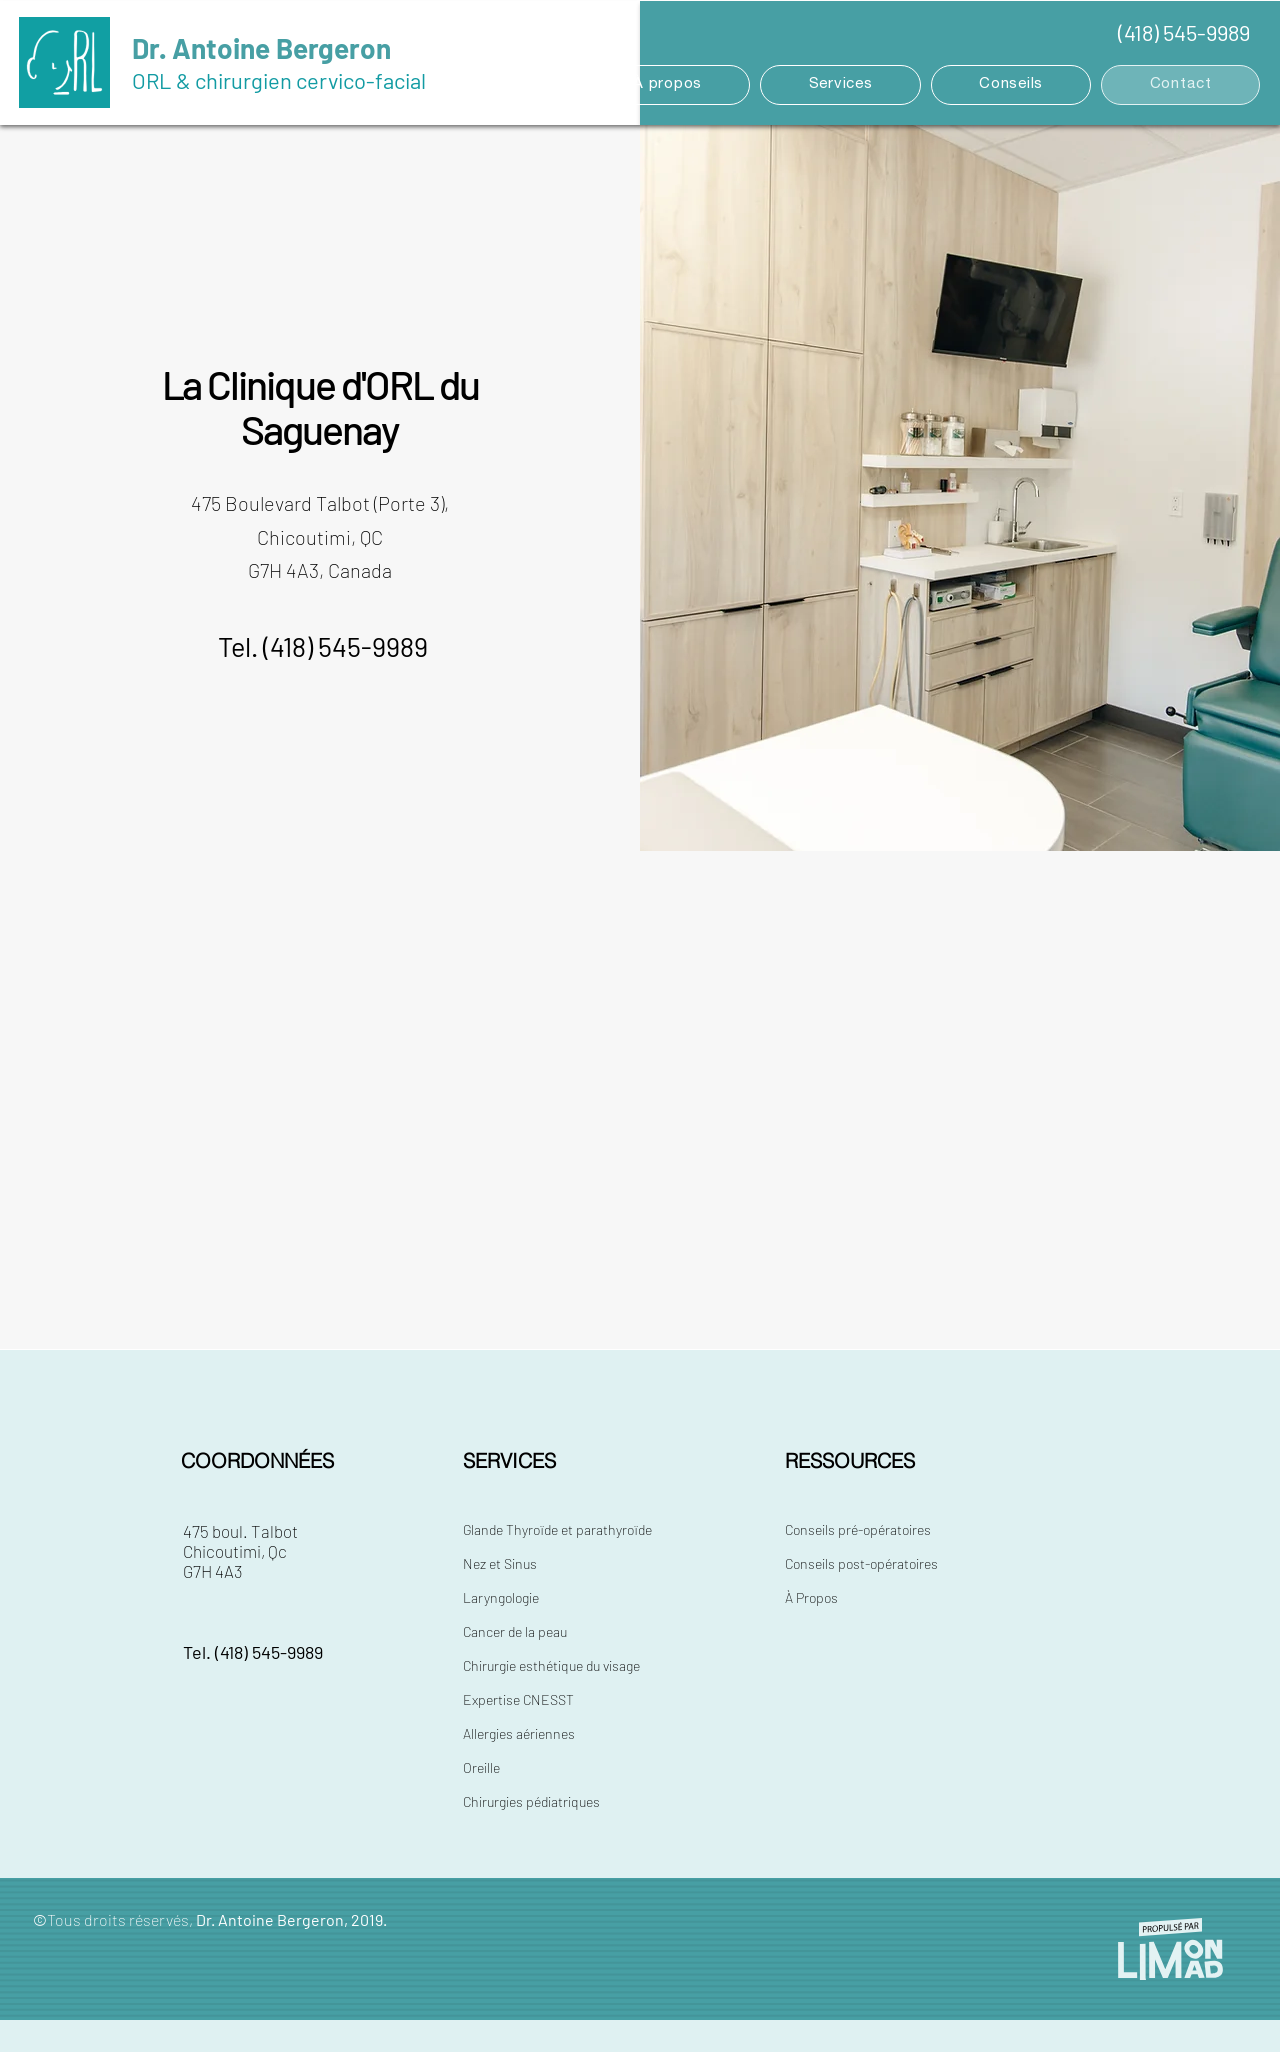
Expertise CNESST (518, 1699)
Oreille (481, 1767)
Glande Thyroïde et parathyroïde (557, 1529)
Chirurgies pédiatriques (531, 1801)
